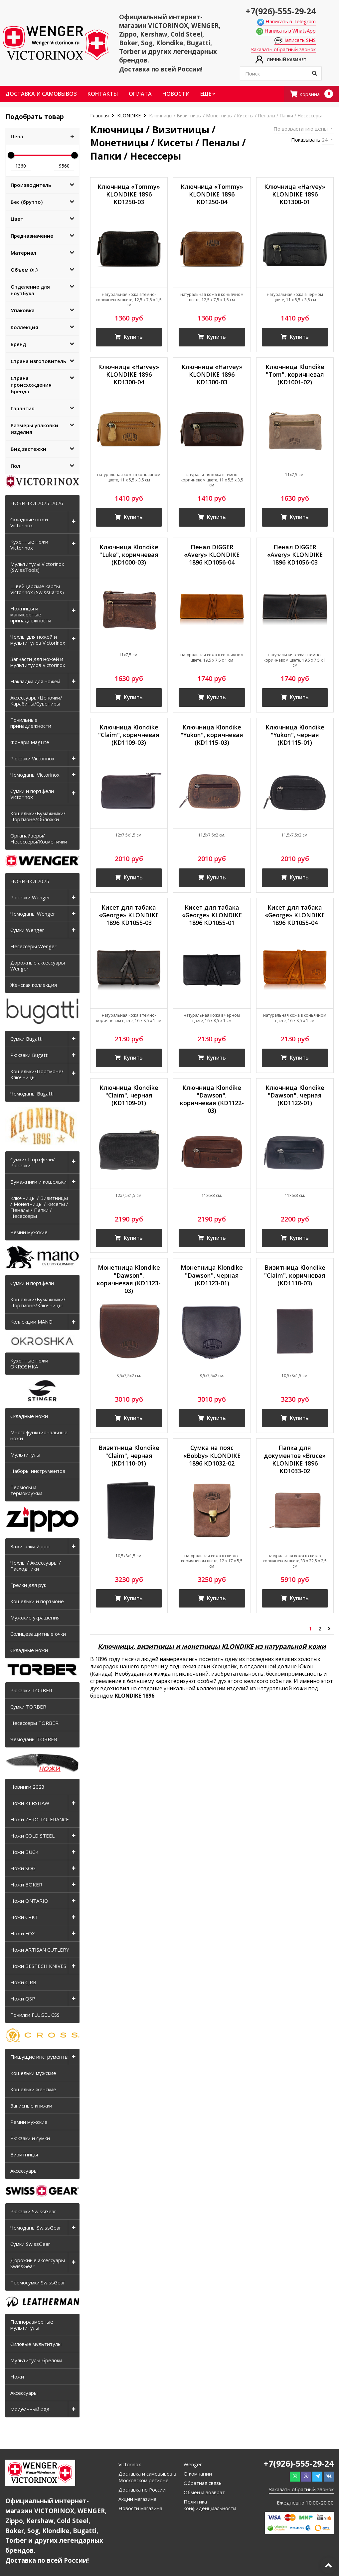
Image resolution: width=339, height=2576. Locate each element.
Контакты (102, 93)
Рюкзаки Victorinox (32, 758)
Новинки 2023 (27, 1786)
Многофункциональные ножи (39, 1435)
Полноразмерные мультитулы (31, 2324)
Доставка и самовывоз (41, 93)
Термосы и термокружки (26, 1490)
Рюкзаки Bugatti (29, 1055)
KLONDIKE (129, 115)
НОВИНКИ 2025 (29, 881)
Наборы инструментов (37, 1471)
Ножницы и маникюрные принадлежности (30, 614)
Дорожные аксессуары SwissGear (37, 2263)
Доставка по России (142, 2489)
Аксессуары (24, 2170)
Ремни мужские (29, 1232)
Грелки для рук (28, 1585)
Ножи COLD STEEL (32, 1835)
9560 (64, 166)
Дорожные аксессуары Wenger (37, 965)
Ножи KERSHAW (29, 1803)
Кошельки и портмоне (37, 1601)
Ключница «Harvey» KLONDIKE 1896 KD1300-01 (294, 194)
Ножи (17, 2376)
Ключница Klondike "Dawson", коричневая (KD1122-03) (212, 1100)
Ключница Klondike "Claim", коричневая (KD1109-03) (129, 735)
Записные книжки (31, 2105)
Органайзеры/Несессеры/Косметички (38, 838)
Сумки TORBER (28, 1706)
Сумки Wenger (27, 930)
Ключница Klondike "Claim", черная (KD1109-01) (128, 1096)
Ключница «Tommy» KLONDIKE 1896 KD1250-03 (128, 194)
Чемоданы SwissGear (35, 2227)
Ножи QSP (22, 1998)
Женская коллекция (33, 984)
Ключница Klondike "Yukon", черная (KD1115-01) (294, 735)
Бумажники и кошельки (38, 1181)
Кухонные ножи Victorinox (29, 544)
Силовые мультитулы (36, 2344)
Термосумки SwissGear (37, 2282)
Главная (100, 115)
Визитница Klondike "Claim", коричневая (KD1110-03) (295, 1277)
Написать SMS (295, 40)
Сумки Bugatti (26, 1038)
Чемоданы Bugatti (32, 1093)
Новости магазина (140, 2508)
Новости (176, 93)
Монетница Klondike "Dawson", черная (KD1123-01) (212, 1277)
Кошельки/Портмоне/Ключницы (37, 1074)
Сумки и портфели (32, 1283)
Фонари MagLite (29, 742)
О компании (198, 2473)
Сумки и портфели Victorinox (32, 794)
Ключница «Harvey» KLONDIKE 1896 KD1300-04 (128, 375)
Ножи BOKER (26, 1884)
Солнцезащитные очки (38, 1633)
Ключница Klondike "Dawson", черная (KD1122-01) (294, 1096)
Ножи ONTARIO (29, 1900)
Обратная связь (203, 2483)
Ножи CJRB (23, 1982)
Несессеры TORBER (34, 1723)
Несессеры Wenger (33, 946)
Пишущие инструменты (39, 2056)
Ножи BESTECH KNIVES (38, 1966)
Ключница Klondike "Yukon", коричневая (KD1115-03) (212, 735)
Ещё (207, 93)
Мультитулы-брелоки (36, 2360)
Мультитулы (25, 1454)
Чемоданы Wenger (32, 913)
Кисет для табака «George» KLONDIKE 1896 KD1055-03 (128, 916)
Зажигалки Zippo (30, 1546)
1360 (21, 166)
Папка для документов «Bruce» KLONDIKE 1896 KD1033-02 (295, 1461)
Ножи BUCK (24, 1852)
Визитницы (24, 2154)
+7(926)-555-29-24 (280, 11)
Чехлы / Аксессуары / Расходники (35, 1565)
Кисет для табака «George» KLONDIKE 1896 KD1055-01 (212, 916)
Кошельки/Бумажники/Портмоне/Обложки (38, 816)
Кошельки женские (33, 2089)
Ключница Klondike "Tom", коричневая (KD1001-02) (294, 375)
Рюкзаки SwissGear (33, 2211)
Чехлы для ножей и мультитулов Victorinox (37, 639)
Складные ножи (29, 1416)
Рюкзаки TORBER (31, 1690)
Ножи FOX (22, 1933)
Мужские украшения (35, 1617)
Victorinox (129, 2464)
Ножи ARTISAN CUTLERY (39, 1949)
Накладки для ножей (35, 681)
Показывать (305, 139)
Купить (128, 337)
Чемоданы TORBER (33, 1739)
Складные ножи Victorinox (29, 522)
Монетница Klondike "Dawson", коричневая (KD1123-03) (129, 1281)
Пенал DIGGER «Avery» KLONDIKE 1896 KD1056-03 (295, 555)
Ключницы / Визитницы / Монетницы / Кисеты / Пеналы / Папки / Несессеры (39, 1207)
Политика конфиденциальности (210, 2505)
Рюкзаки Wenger (30, 897)
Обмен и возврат (204, 2492)
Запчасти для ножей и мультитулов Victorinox (37, 662)
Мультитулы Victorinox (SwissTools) (37, 567)
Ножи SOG (23, 1868)
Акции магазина (137, 2499)
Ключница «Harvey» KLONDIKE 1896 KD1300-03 (212, 375)
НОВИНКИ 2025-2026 (36, 503)
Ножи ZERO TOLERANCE (39, 1819)
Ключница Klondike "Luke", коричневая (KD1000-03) (128, 555)
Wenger (193, 2464)
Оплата (140, 93)
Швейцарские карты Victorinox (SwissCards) (37, 589)
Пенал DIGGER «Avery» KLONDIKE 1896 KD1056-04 (212, 555)
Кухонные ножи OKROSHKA (29, 1363)
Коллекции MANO (31, 1321)
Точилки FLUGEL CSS (35, 2014)
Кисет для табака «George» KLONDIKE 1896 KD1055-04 (294, 916)
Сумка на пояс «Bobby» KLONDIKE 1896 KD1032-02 (212, 1457)
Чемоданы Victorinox (35, 774)
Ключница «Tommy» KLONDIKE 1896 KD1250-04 (212, 194)
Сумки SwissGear (30, 2244)
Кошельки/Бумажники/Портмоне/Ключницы (38, 1302)
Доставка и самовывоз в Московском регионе (147, 2477)
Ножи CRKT (24, 1917)
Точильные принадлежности (30, 722)
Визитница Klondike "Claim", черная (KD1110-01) (128, 1457)
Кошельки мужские (33, 2073)
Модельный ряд (30, 2409)
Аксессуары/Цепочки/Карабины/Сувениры (36, 700)
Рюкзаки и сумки (30, 2138)
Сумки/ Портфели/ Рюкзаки (32, 1162)
